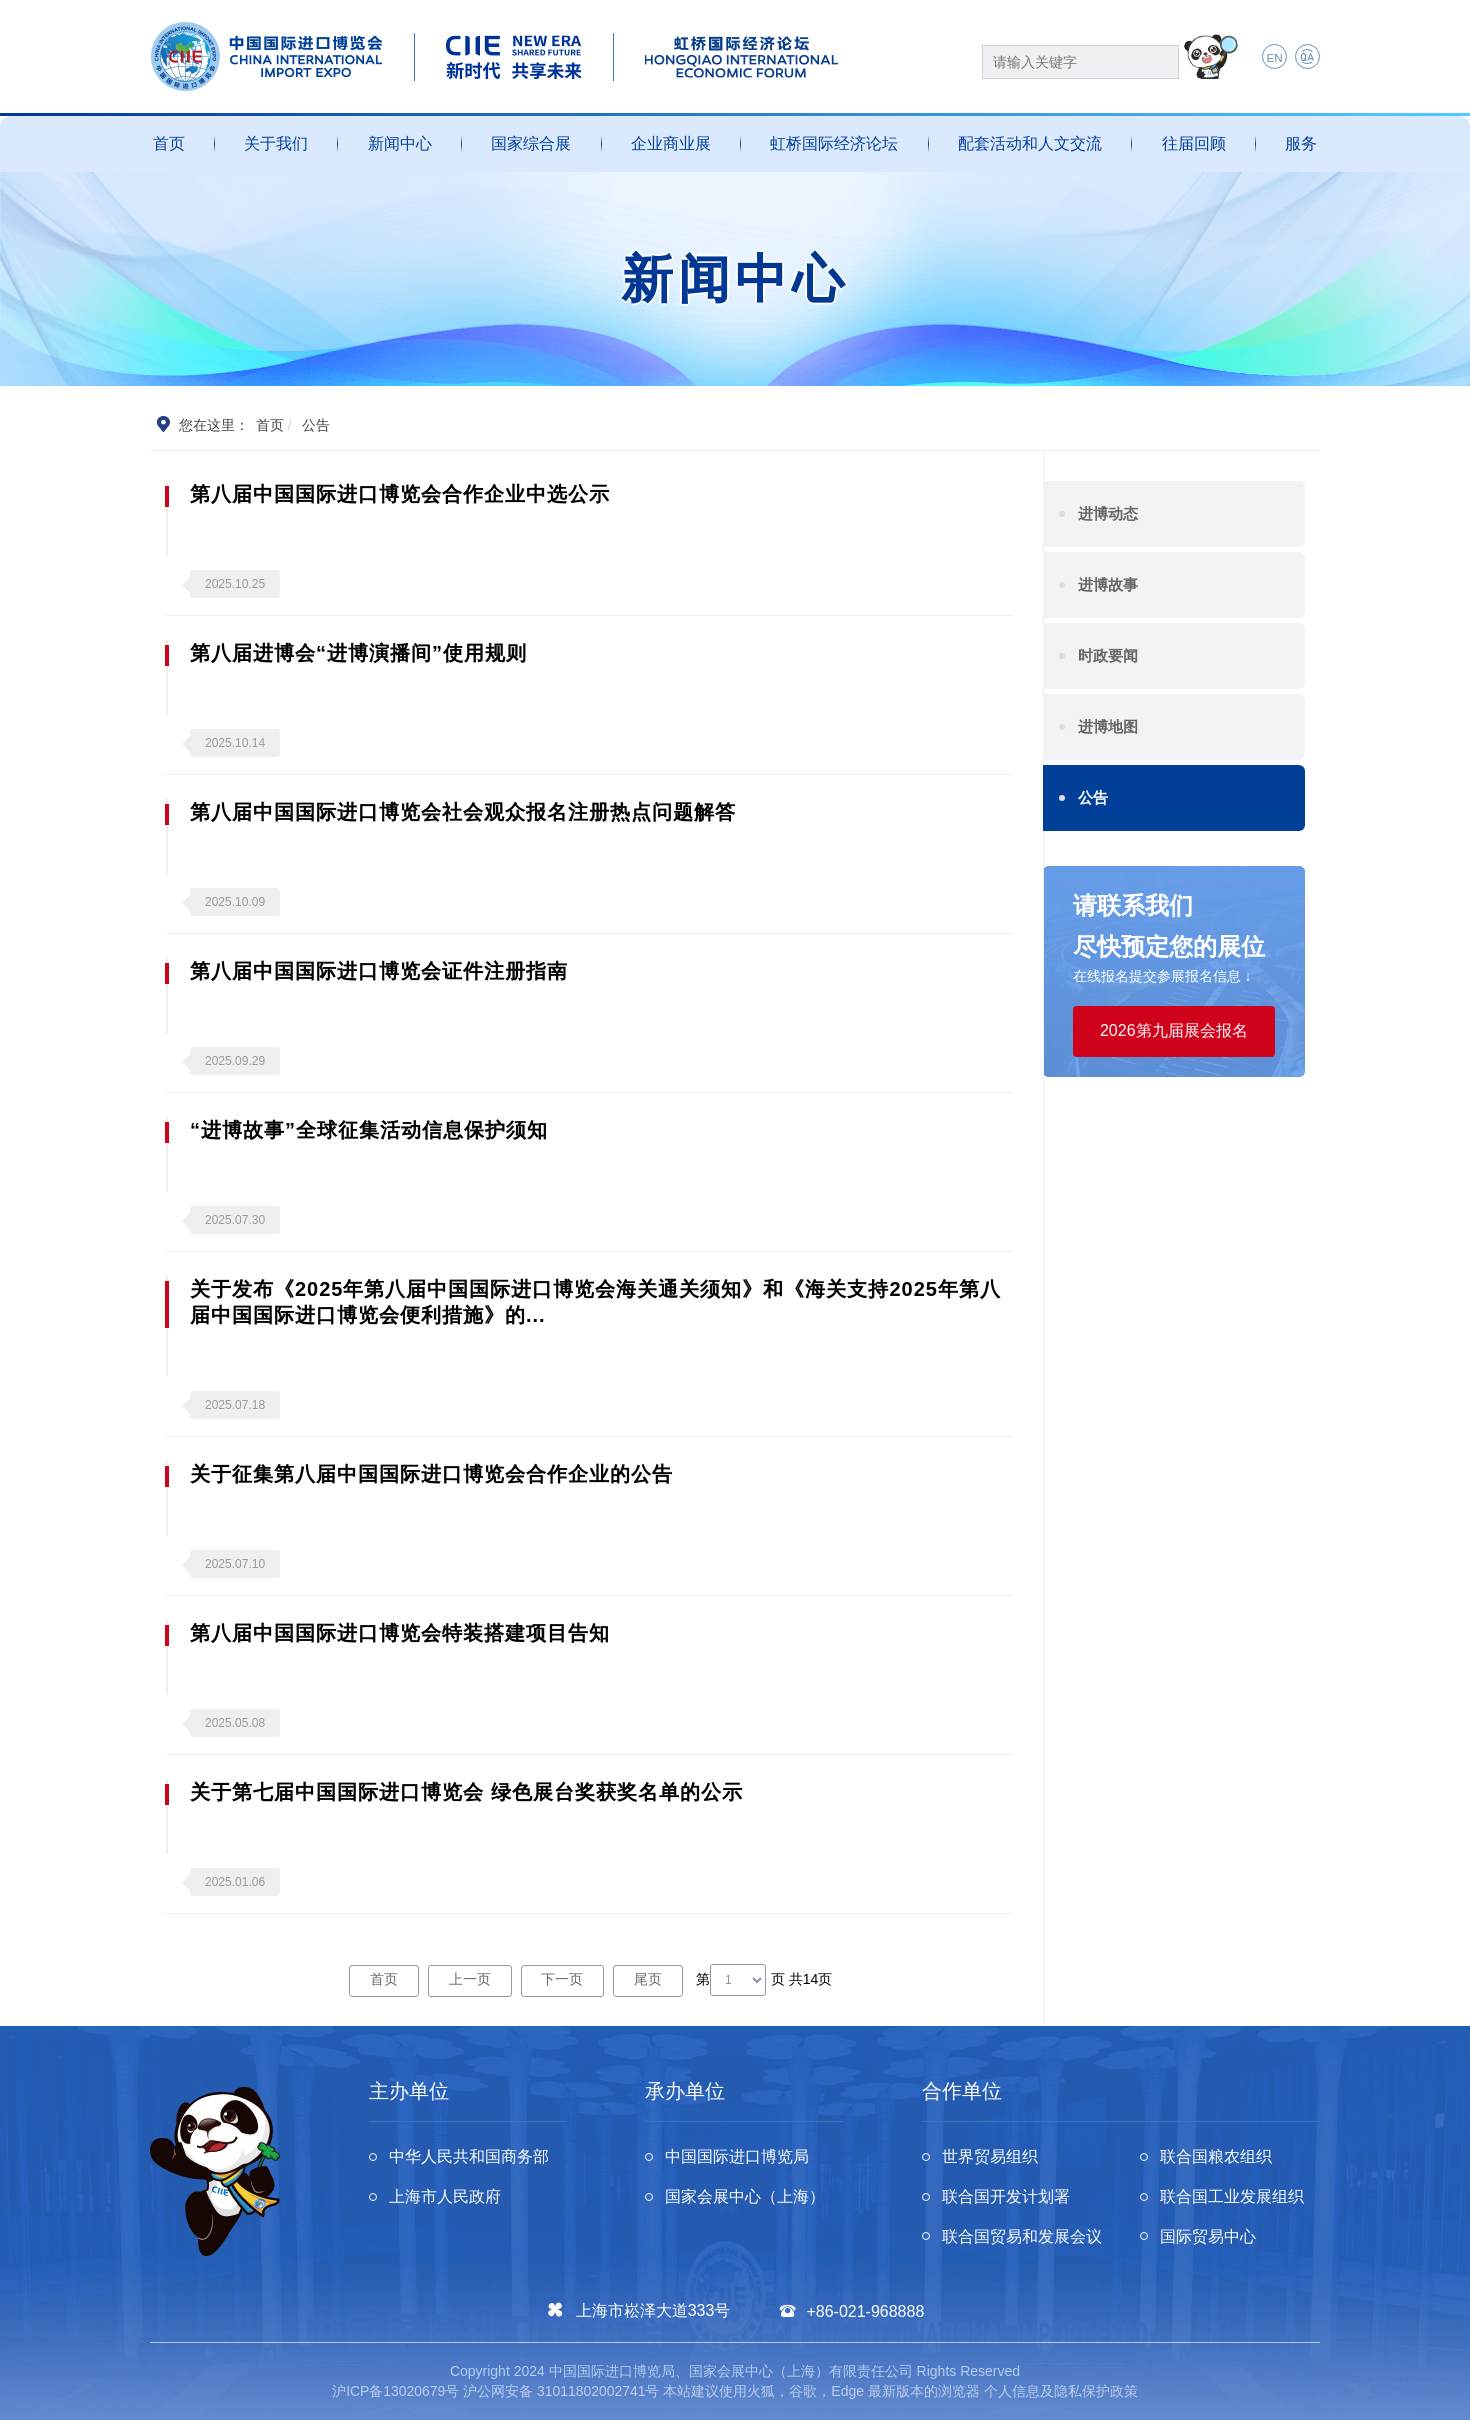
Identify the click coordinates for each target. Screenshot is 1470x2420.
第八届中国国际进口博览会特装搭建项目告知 (400, 1633)
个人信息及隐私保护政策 (1061, 2392)
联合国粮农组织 (1217, 2156)
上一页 (470, 1979)
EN (1273, 58)
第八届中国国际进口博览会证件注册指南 (379, 971)
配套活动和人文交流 (1030, 143)
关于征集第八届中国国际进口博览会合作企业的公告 (431, 1474)
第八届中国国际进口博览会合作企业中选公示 (400, 494)
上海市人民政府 (445, 2196)
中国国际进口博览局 (737, 2156)
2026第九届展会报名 (1174, 1030)
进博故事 (1108, 584)
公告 (1093, 797)
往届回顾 (1194, 143)
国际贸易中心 (1209, 2236)
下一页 (563, 1979)
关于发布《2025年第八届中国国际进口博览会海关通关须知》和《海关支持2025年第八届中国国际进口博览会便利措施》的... (595, 1302)
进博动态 (1108, 513)
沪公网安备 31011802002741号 (561, 2392)
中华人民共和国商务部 (469, 2156)
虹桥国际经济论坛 (834, 143)
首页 (169, 143)
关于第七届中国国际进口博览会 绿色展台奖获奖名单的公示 (466, 1792)
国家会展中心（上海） (745, 2196)
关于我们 (276, 143)
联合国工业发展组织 (1233, 2196)
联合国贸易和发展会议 (1022, 2236)
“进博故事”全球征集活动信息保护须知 (369, 1130)
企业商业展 (671, 143)
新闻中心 (400, 143)
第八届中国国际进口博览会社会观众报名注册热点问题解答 (463, 812)
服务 (1301, 143)
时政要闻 (1108, 655)
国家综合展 (531, 143)
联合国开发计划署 (1006, 2196)
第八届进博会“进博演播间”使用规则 (358, 653)
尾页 (648, 1979)
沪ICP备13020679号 (396, 2392)
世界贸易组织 (990, 2156)
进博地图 (1108, 726)
